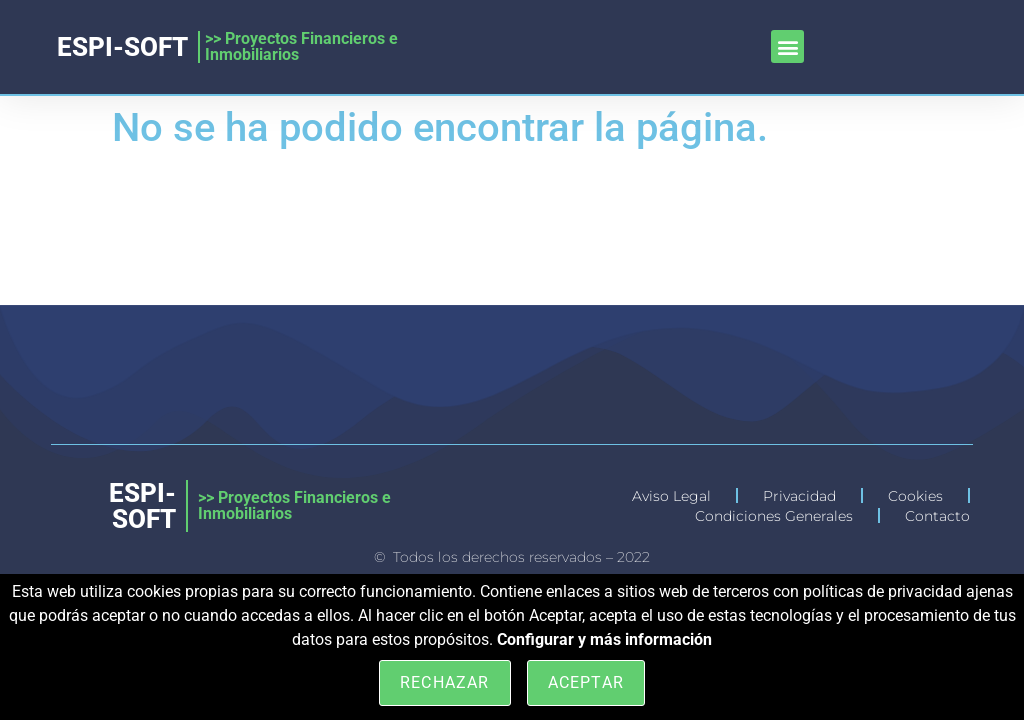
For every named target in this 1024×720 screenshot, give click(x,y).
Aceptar (586, 682)
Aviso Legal (671, 496)
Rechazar (445, 682)
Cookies (915, 496)
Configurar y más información (604, 639)
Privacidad (799, 496)
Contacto (937, 516)
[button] (787, 46)
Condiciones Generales (774, 516)
